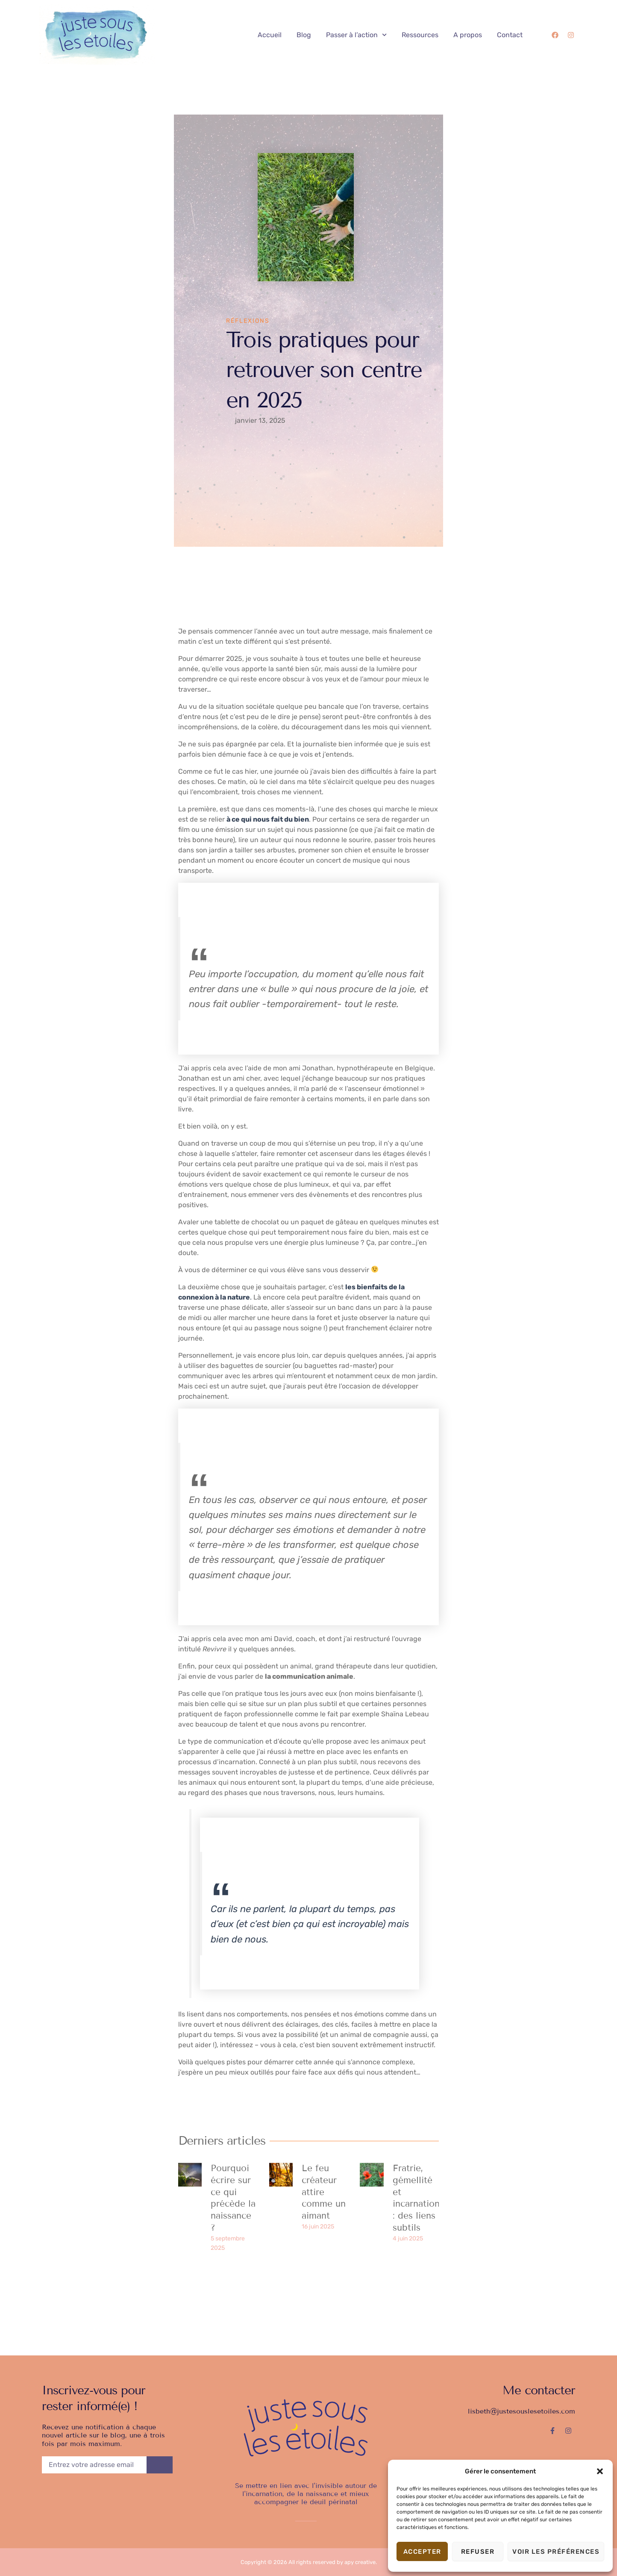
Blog (304, 35)
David (283, 1639)
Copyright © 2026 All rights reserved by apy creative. (309, 2562)
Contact (510, 35)
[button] (600, 2471)
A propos (467, 35)
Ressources (420, 35)
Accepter (422, 2551)
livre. (186, 1109)
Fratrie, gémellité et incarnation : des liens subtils (416, 2198)
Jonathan (193, 1078)
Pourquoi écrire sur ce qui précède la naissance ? (233, 2198)
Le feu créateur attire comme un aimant (324, 2192)
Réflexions (248, 320)
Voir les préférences (555, 2551)
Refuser (478, 2551)
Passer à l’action (356, 34)
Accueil (270, 35)
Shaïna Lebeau (405, 1714)
